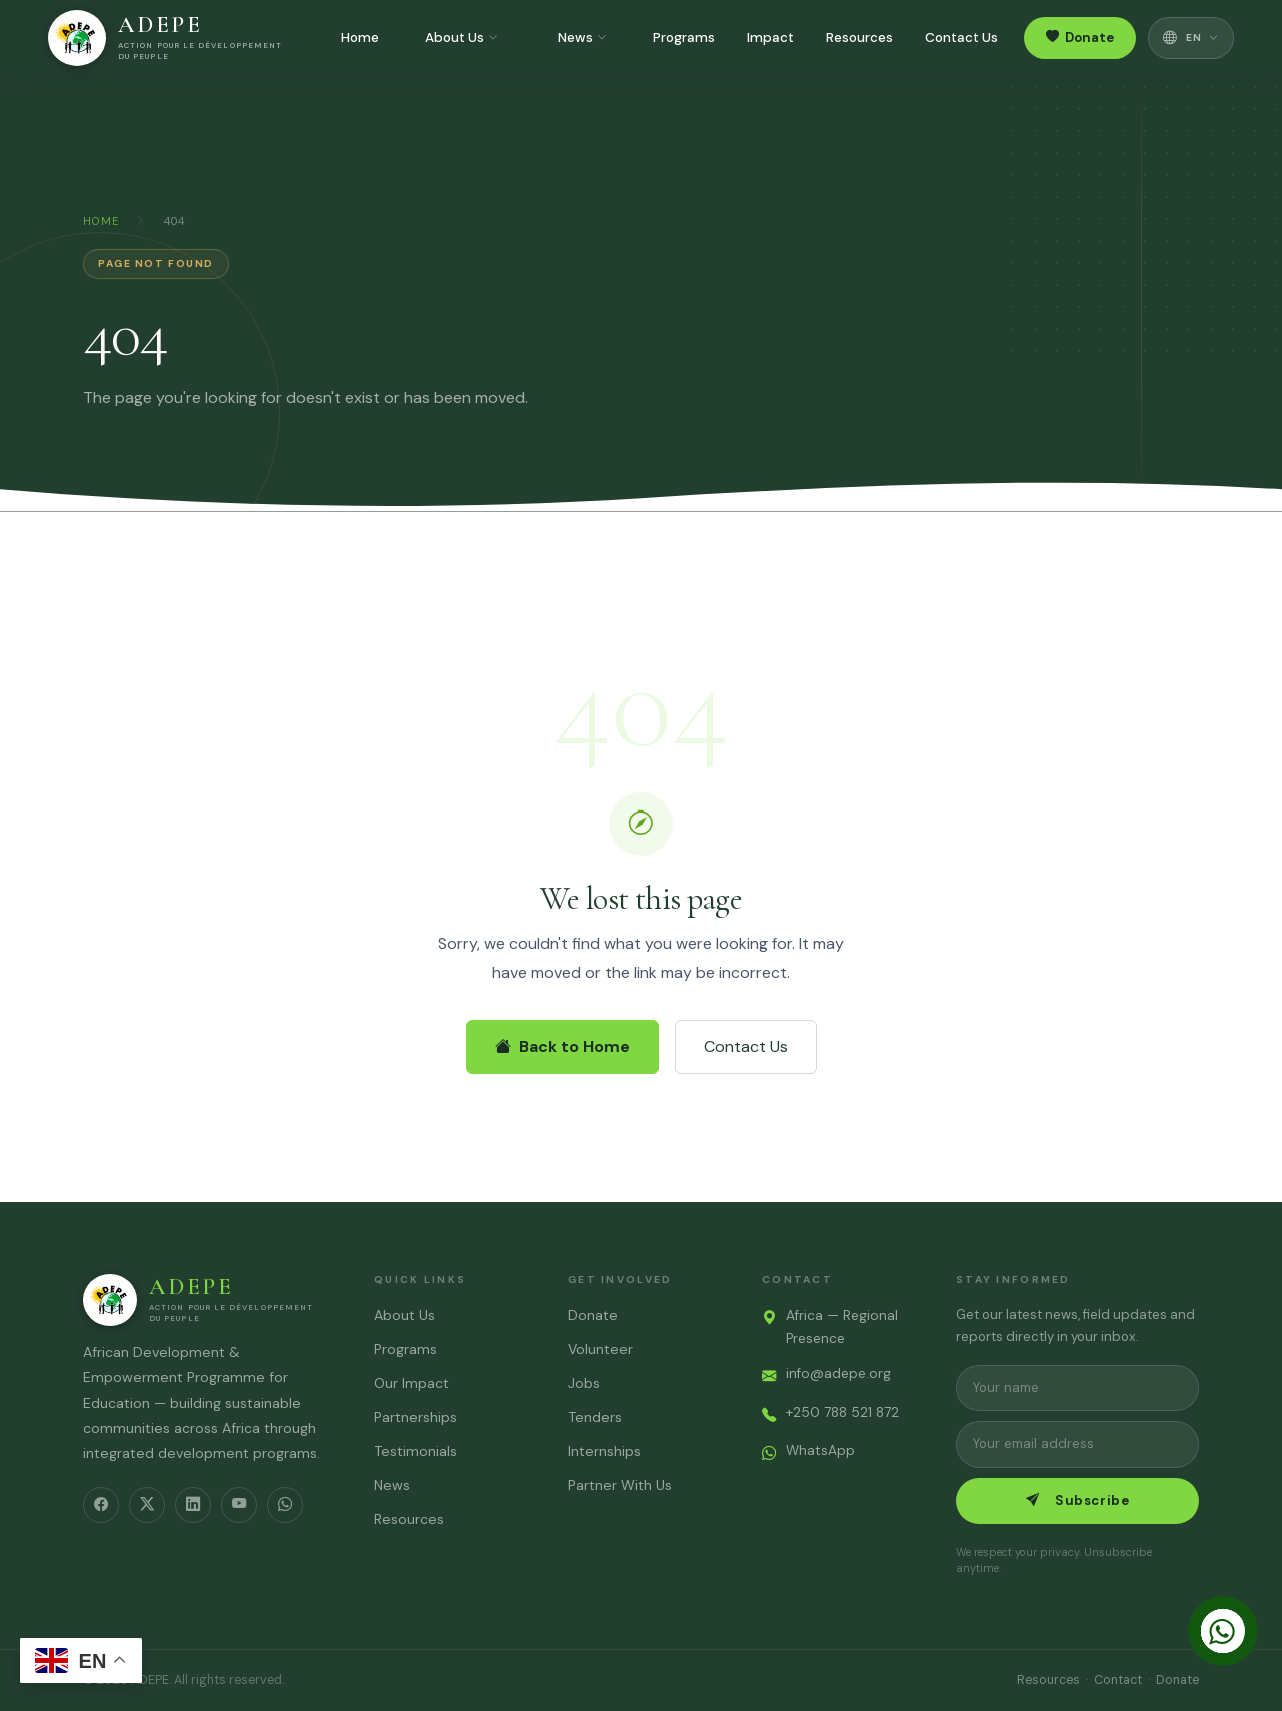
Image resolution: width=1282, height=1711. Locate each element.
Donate (1080, 38)
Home (360, 37)
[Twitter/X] (147, 1505)
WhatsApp (820, 1450)
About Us (461, 38)
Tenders (595, 1417)
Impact (770, 37)
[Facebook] (101, 1505)
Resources (859, 37)
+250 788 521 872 (842, 1412)
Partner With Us (620, 1485)
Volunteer (600, 1349)
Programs (684, 37)
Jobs (584, 1383)
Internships (604, 1451)
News (582, 38)
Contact (1118, 1680)
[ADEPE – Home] (168, 38)
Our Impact (411, 1383)
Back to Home (562, 1046)
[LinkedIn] (193, 1505)
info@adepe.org (838, 1373)
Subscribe (1077, 1501)
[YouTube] (239, 1505)
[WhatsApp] (285, 1505)
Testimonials (415, 1451)
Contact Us (961, 37)
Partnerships (415, 1417)
